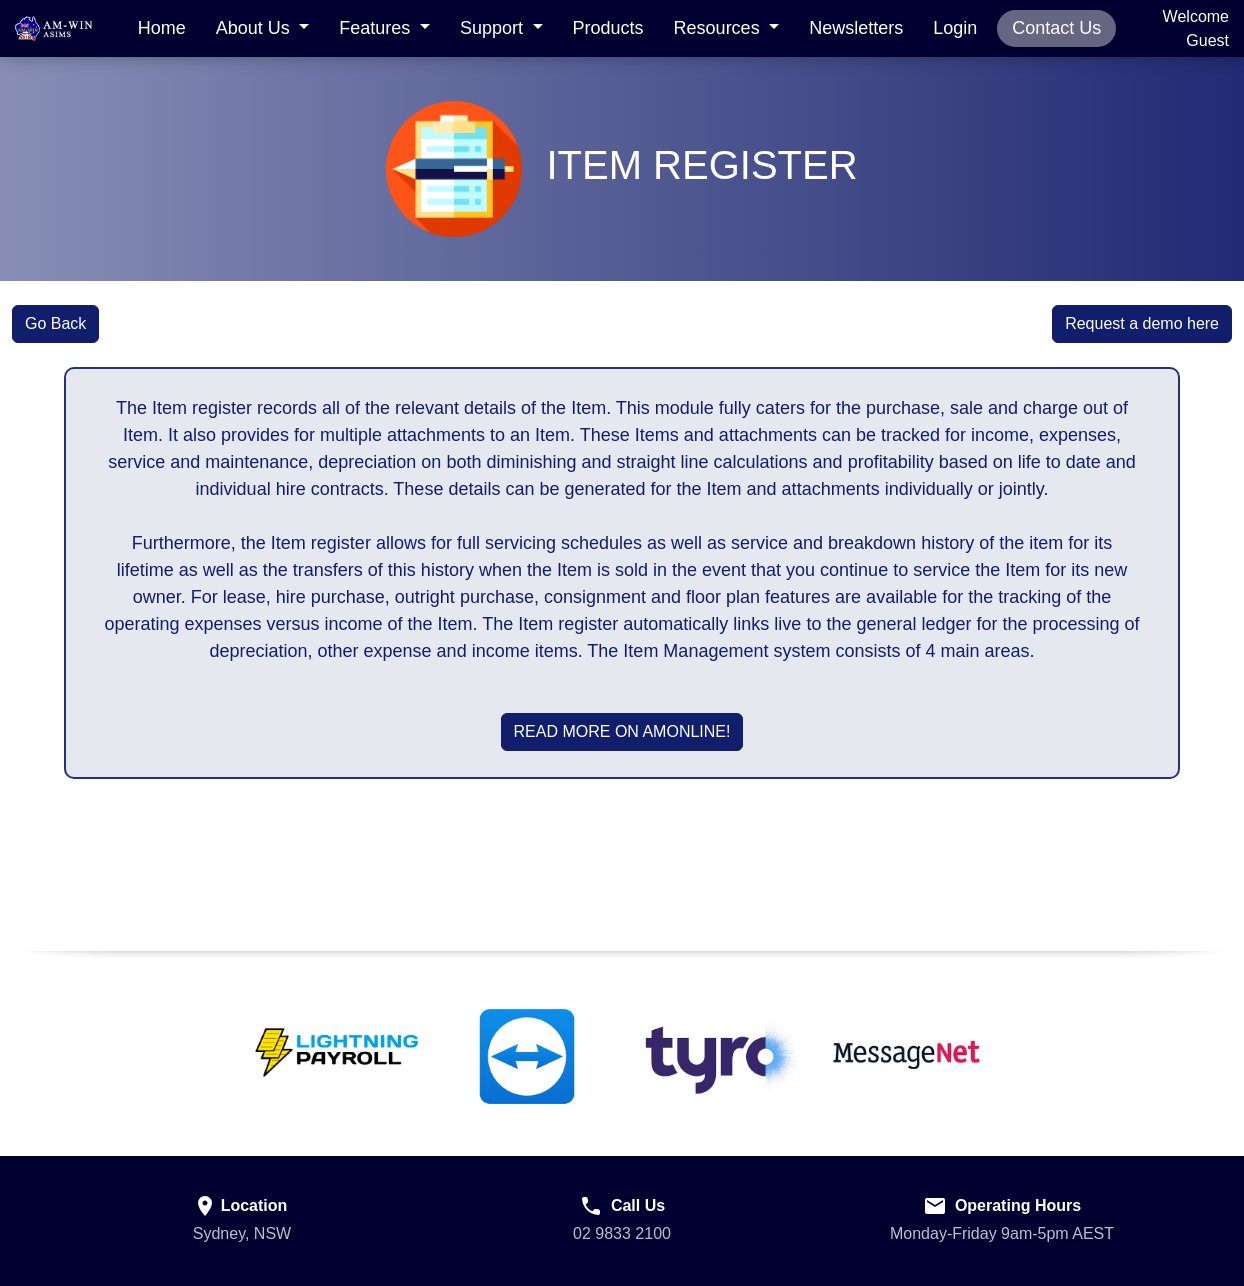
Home (162, 28)
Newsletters (856, 28)
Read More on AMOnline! (622, 731)
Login (955, 28)
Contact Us (1056, 28)
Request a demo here (1142, 323)
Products (608, 28)
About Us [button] (255, 28)
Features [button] (377, 28)
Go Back (55, 323)
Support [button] (494, 28)
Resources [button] (719, 28)
